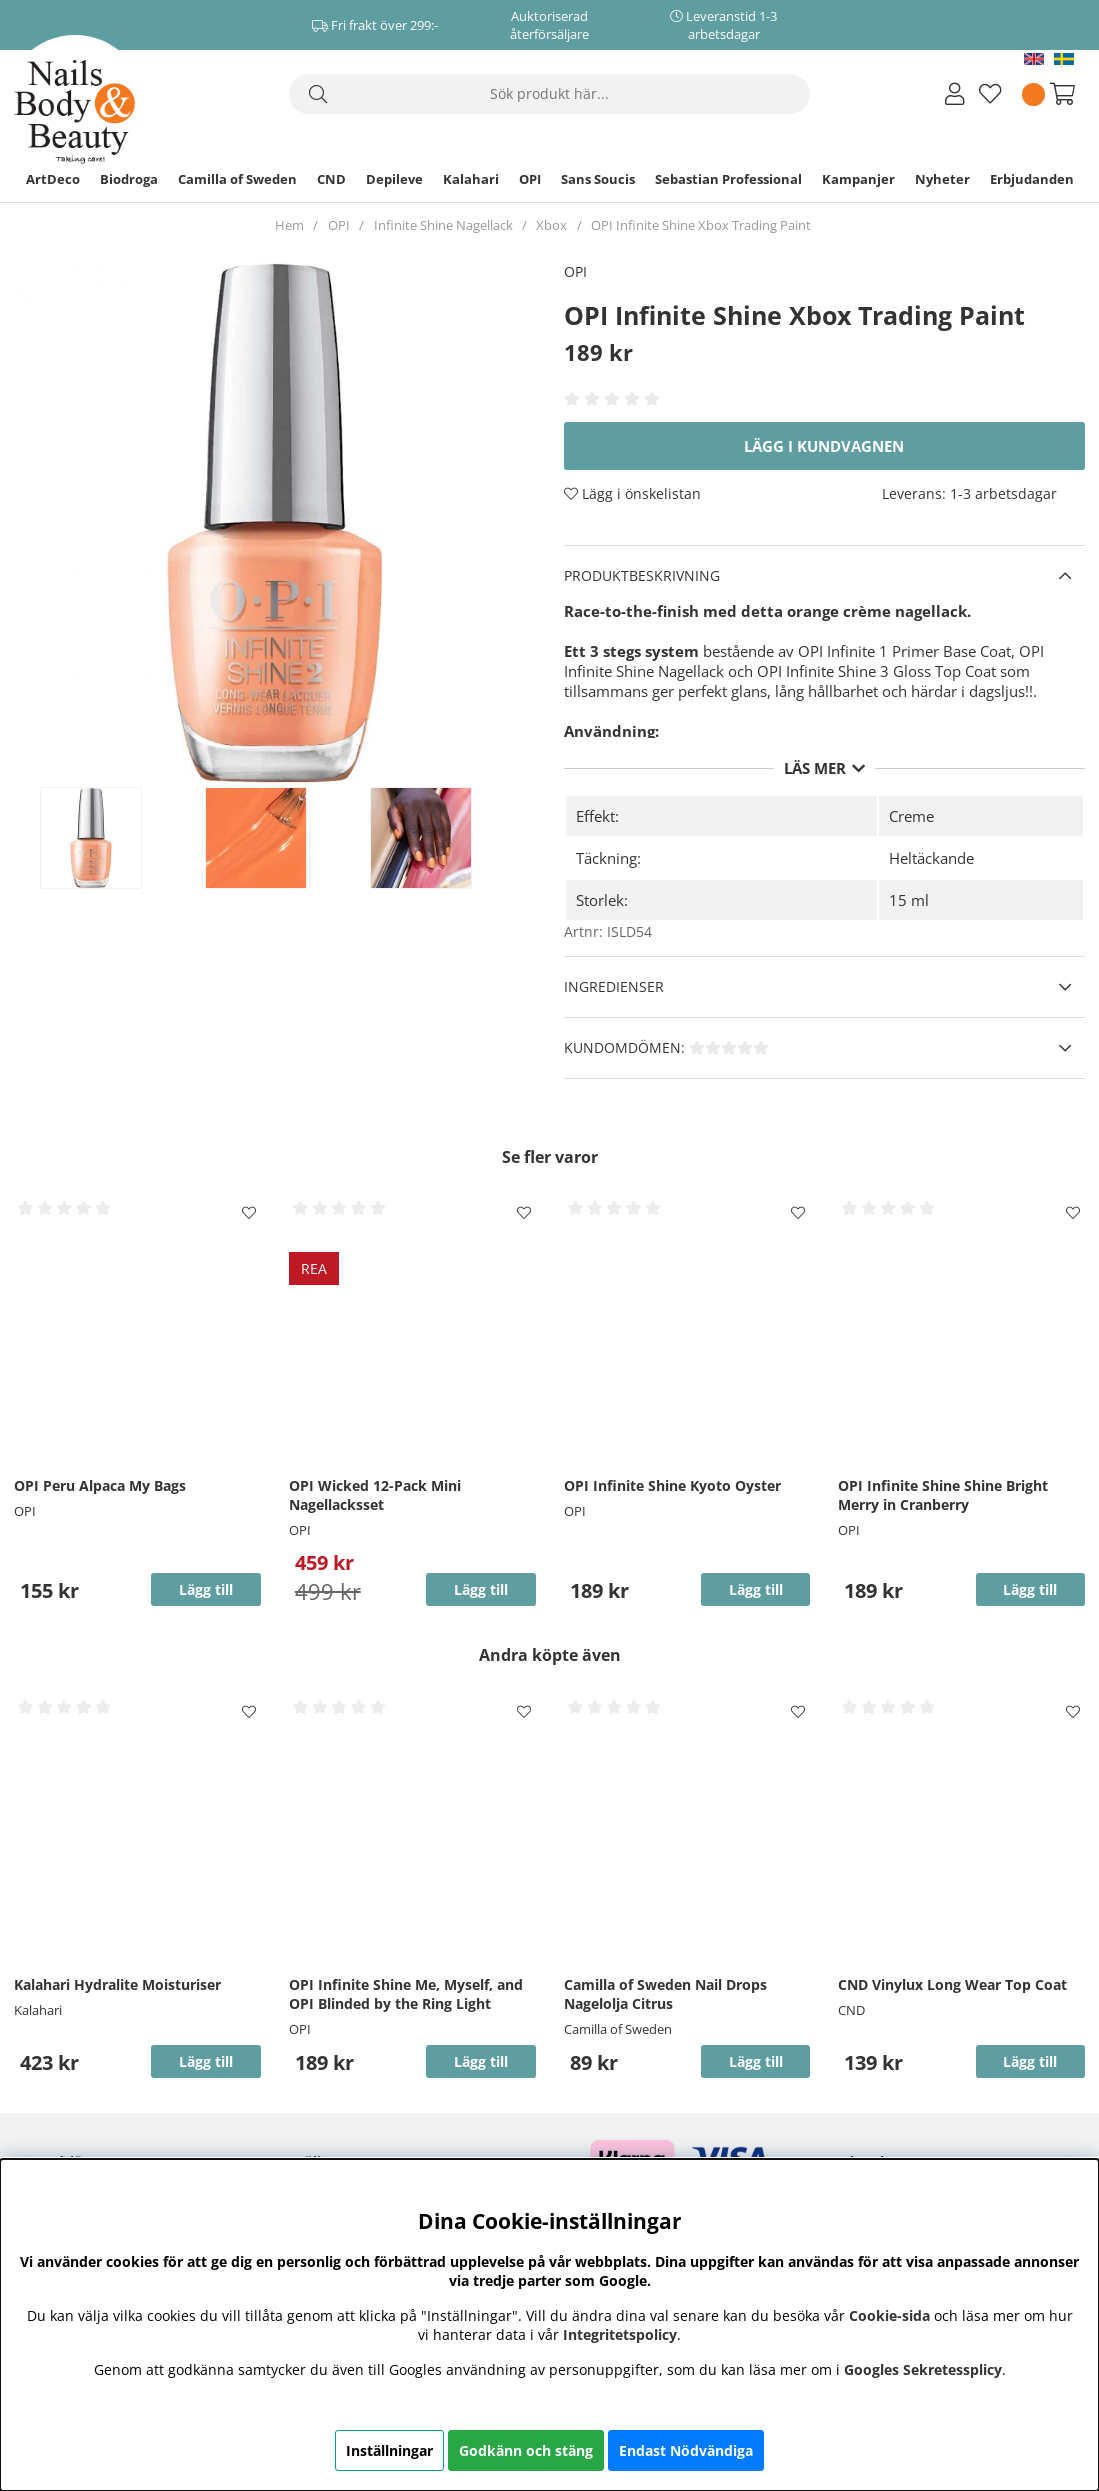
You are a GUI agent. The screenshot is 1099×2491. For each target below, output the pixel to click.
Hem (289, 225)
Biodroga (129, 179)
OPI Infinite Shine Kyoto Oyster (672, 1485)
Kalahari (471, 179)
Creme (911, 816)
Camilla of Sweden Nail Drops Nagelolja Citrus (665, 1994)
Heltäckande (931, 858)
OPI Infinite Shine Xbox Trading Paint (701, 225)
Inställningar (389, 2450)
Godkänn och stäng (526, 2450)
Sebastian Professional (728, 179)
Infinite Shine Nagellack (443, 225)
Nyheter (942, 179)
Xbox (551, 225)
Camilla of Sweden (237, 179)
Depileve (394, 179)
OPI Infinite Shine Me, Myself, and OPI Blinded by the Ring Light (406, 1994)
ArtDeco (53, 179)
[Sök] (550, 94)
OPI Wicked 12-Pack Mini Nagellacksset (375, 1495)
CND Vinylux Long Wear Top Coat (952, 1984)
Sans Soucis (598, 179)
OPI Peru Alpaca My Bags (100, 1485)
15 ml (909, 900)
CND (331, 179)
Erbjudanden (1032, 179)
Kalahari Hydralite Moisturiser (117, 1984)
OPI (530, 179)
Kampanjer (858, 179)
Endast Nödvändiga (686, 2450)
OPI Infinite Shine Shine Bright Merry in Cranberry (943, 1495)
